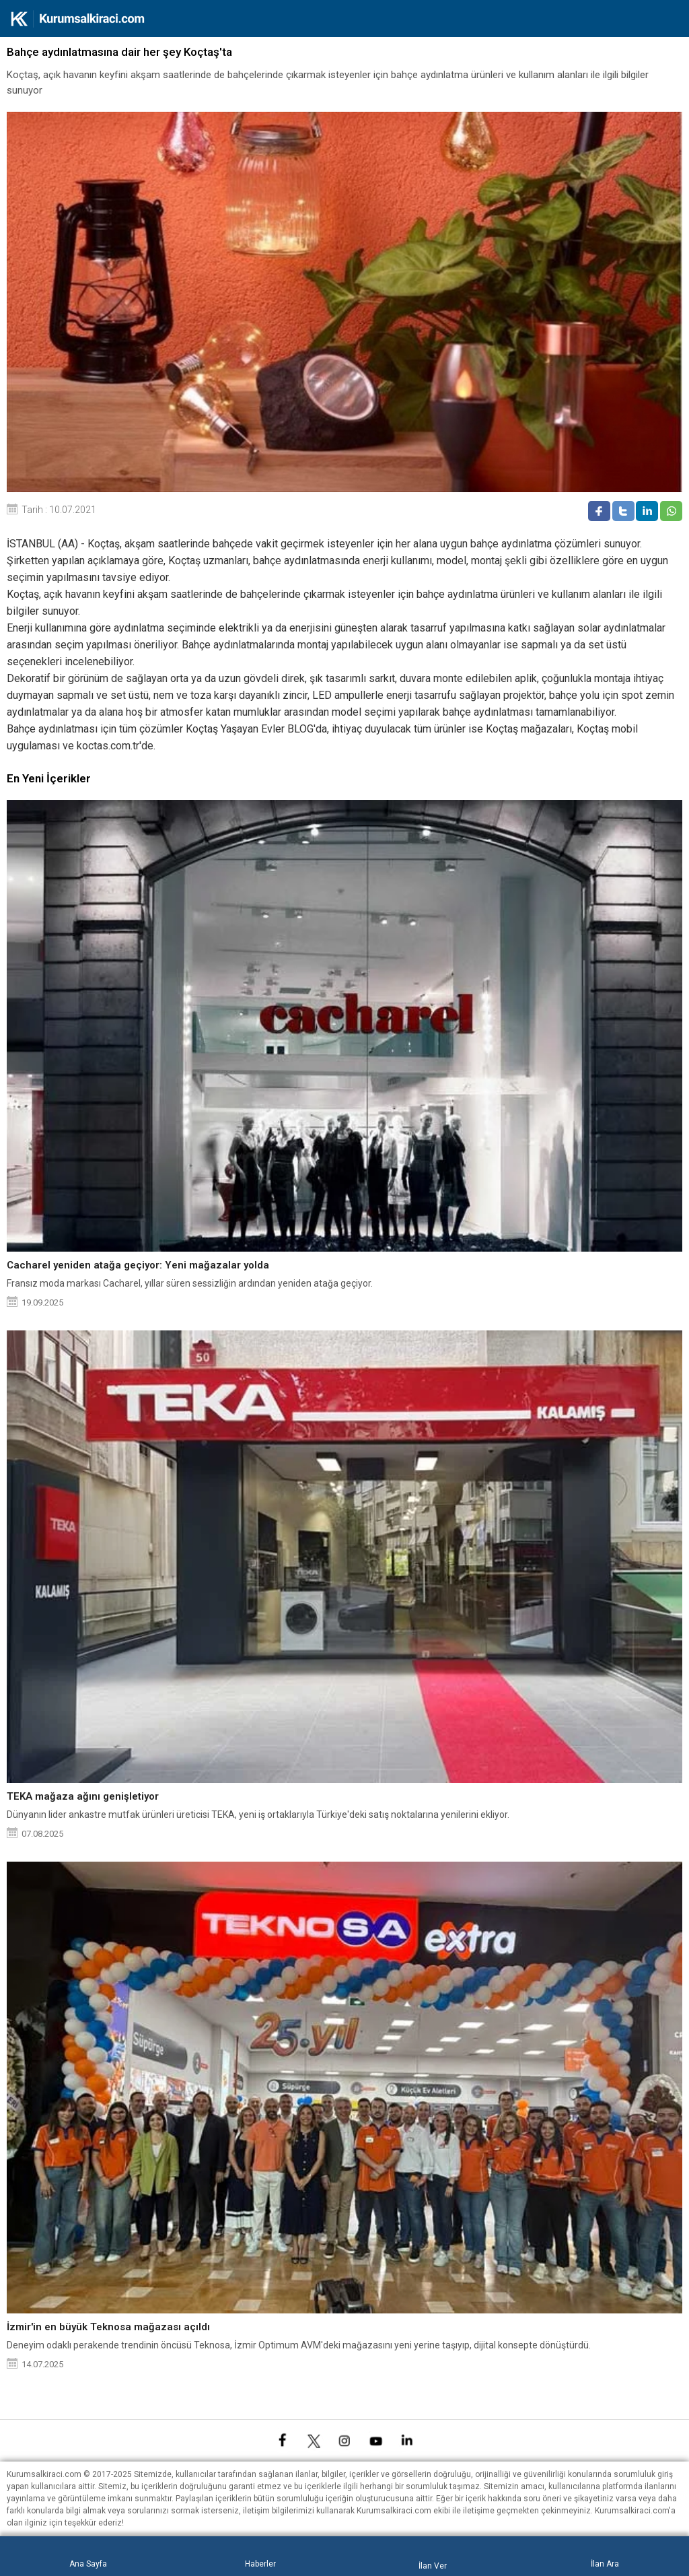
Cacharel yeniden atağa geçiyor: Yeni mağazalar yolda (138, 1265)
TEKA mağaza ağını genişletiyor (83, 1796)
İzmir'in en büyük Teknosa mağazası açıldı (108, 2327)
